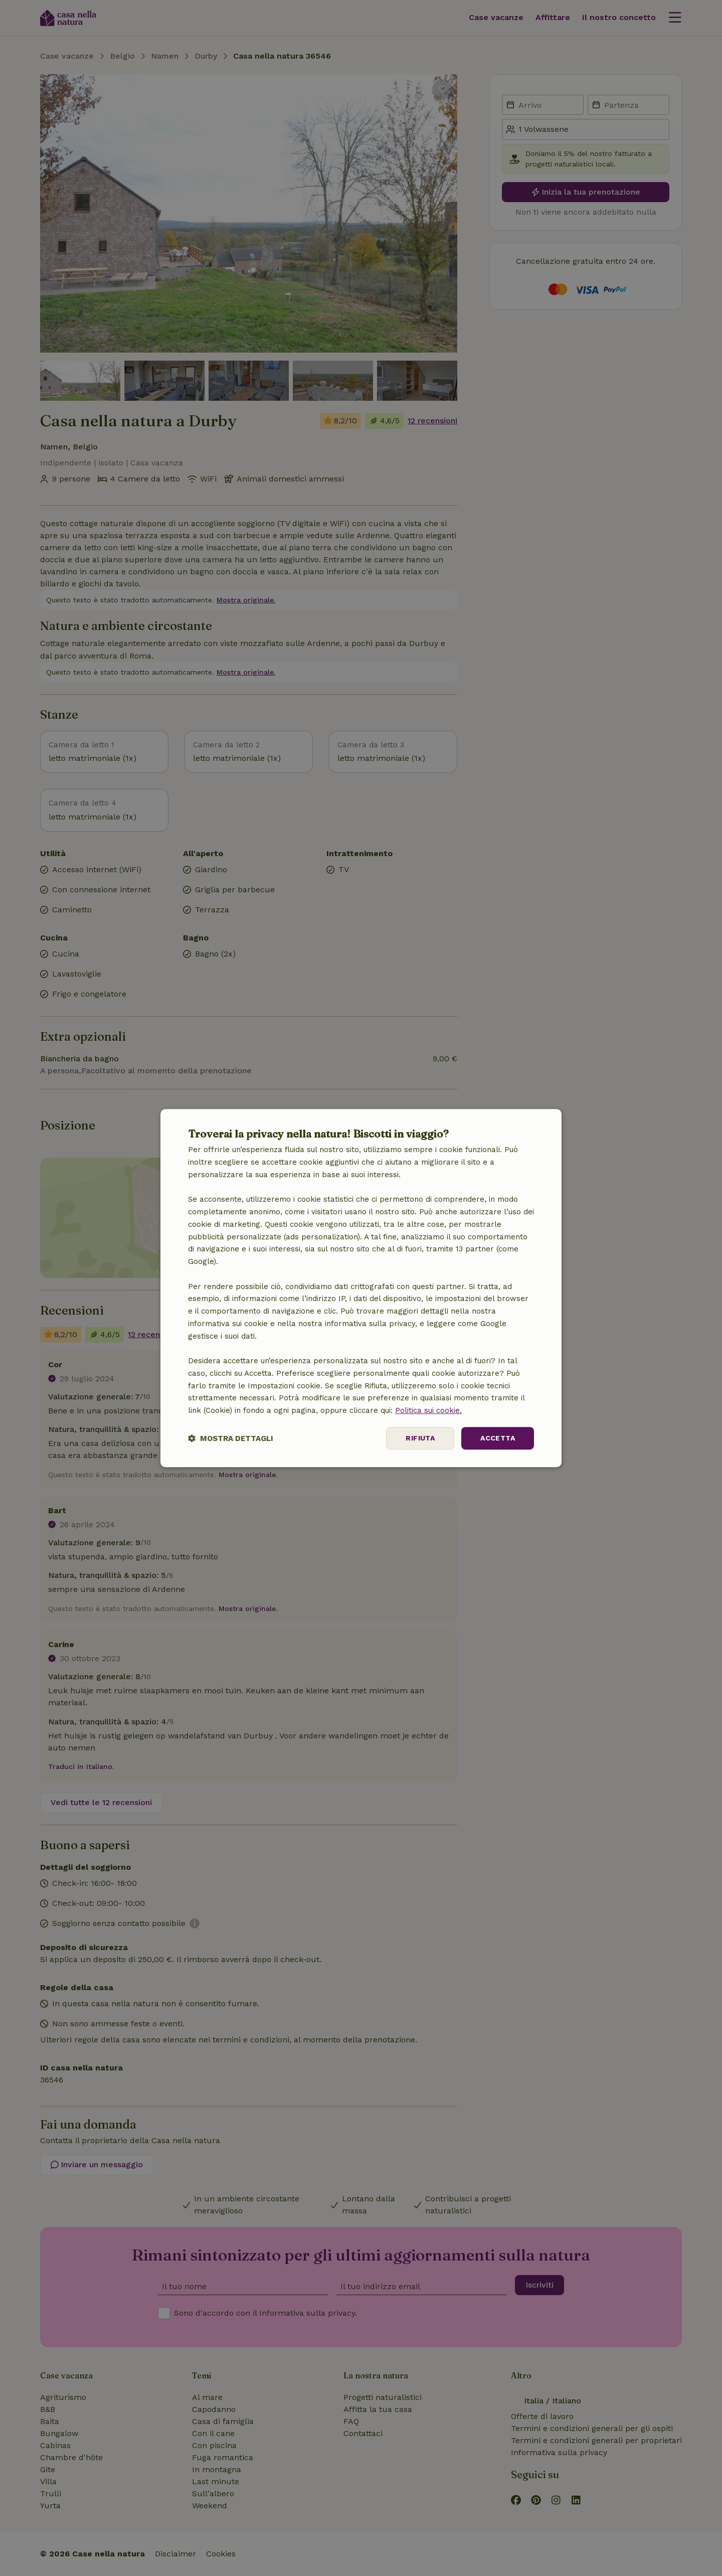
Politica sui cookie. (428, 1410)
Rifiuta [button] (420, 1438)
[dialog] (361, 1288)
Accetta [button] (497, 1438)
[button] (230, 1438)
